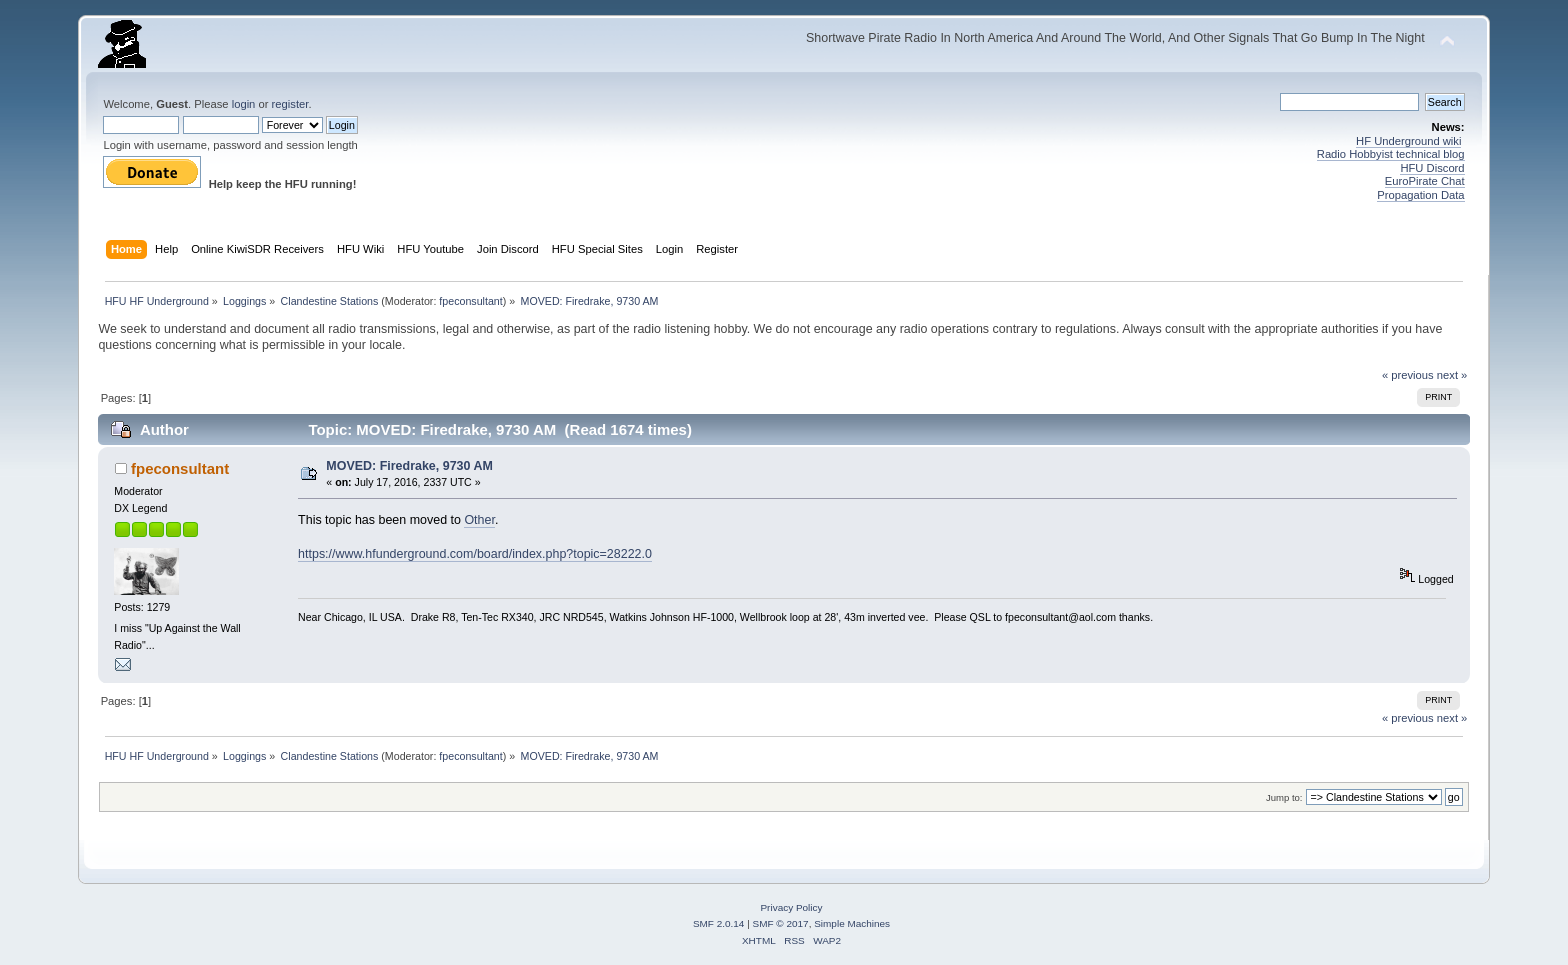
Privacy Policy (791, 907)
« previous (1408, 375)
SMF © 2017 (781, 923)
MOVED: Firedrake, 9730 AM (409, 466)
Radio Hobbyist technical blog (1391, 154)
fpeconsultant (470, 301)
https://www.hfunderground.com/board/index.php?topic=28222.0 (475, 554)
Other (479, 520)
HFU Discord (1432, 168)
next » (1452, 375)
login (244, 104)
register (290, 104)
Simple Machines (852, 923)
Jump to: (1284, 797)
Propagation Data (1420, 195)
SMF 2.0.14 (719, 923)
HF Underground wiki (1408, 141)
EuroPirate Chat (1425, 181)
